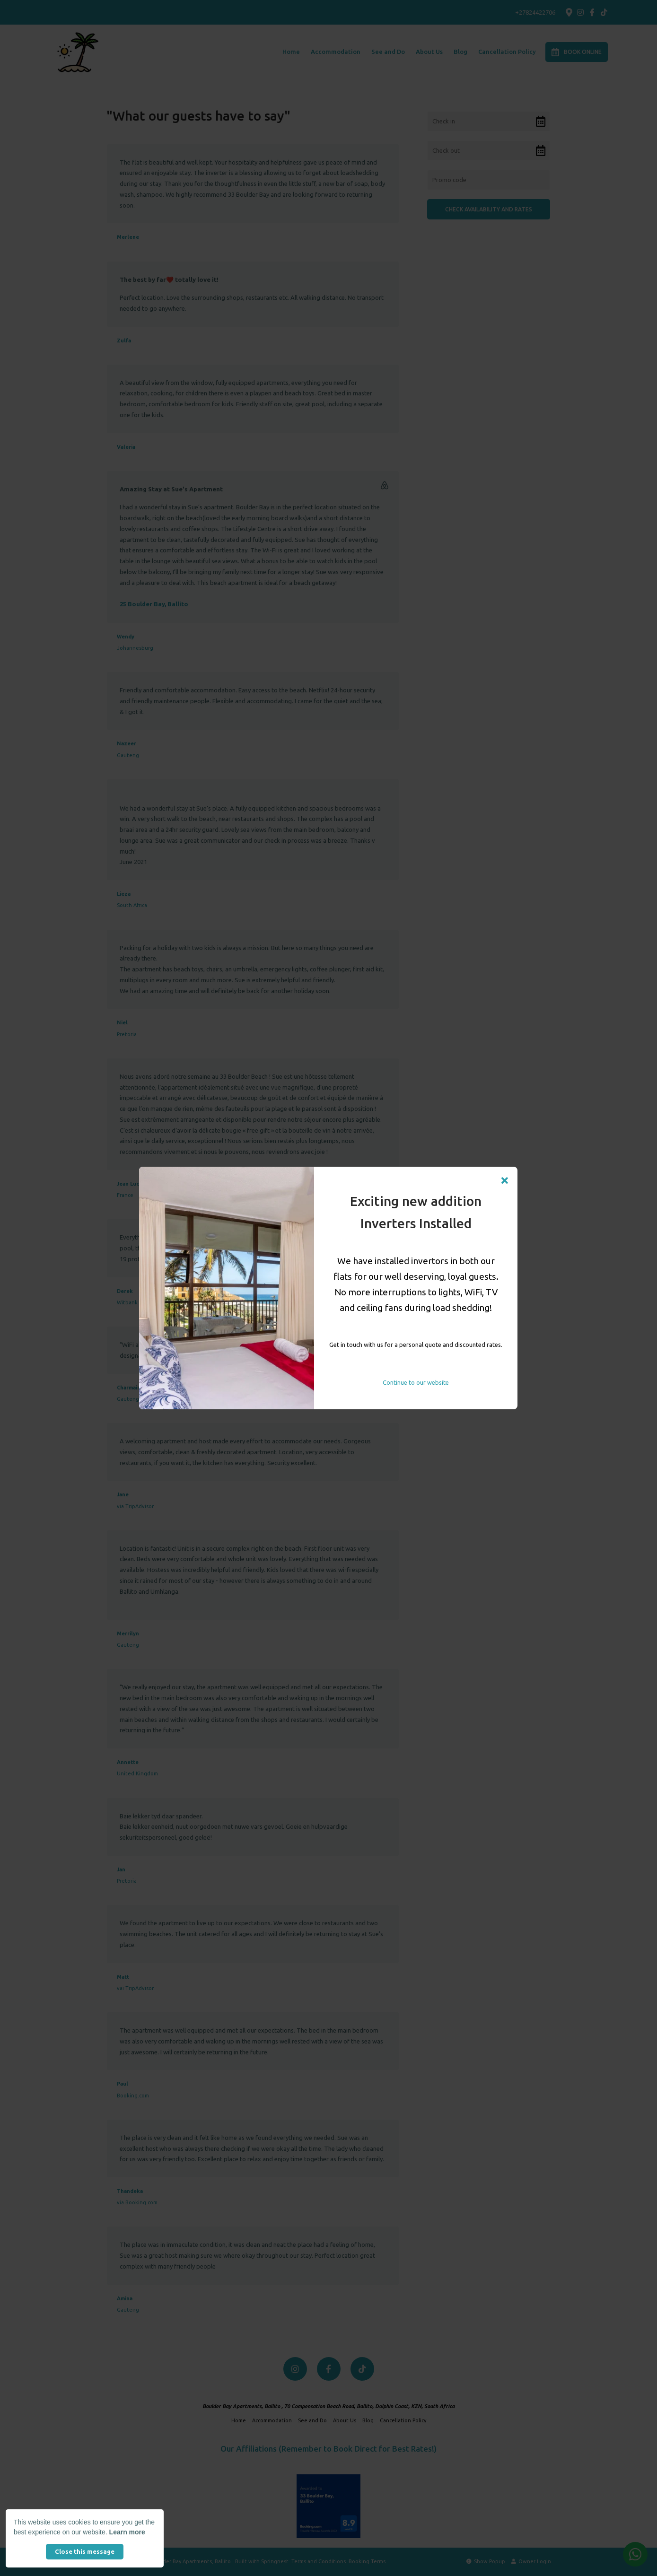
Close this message (84, 2551)
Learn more (127, 2532)
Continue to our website (416, 1382)
